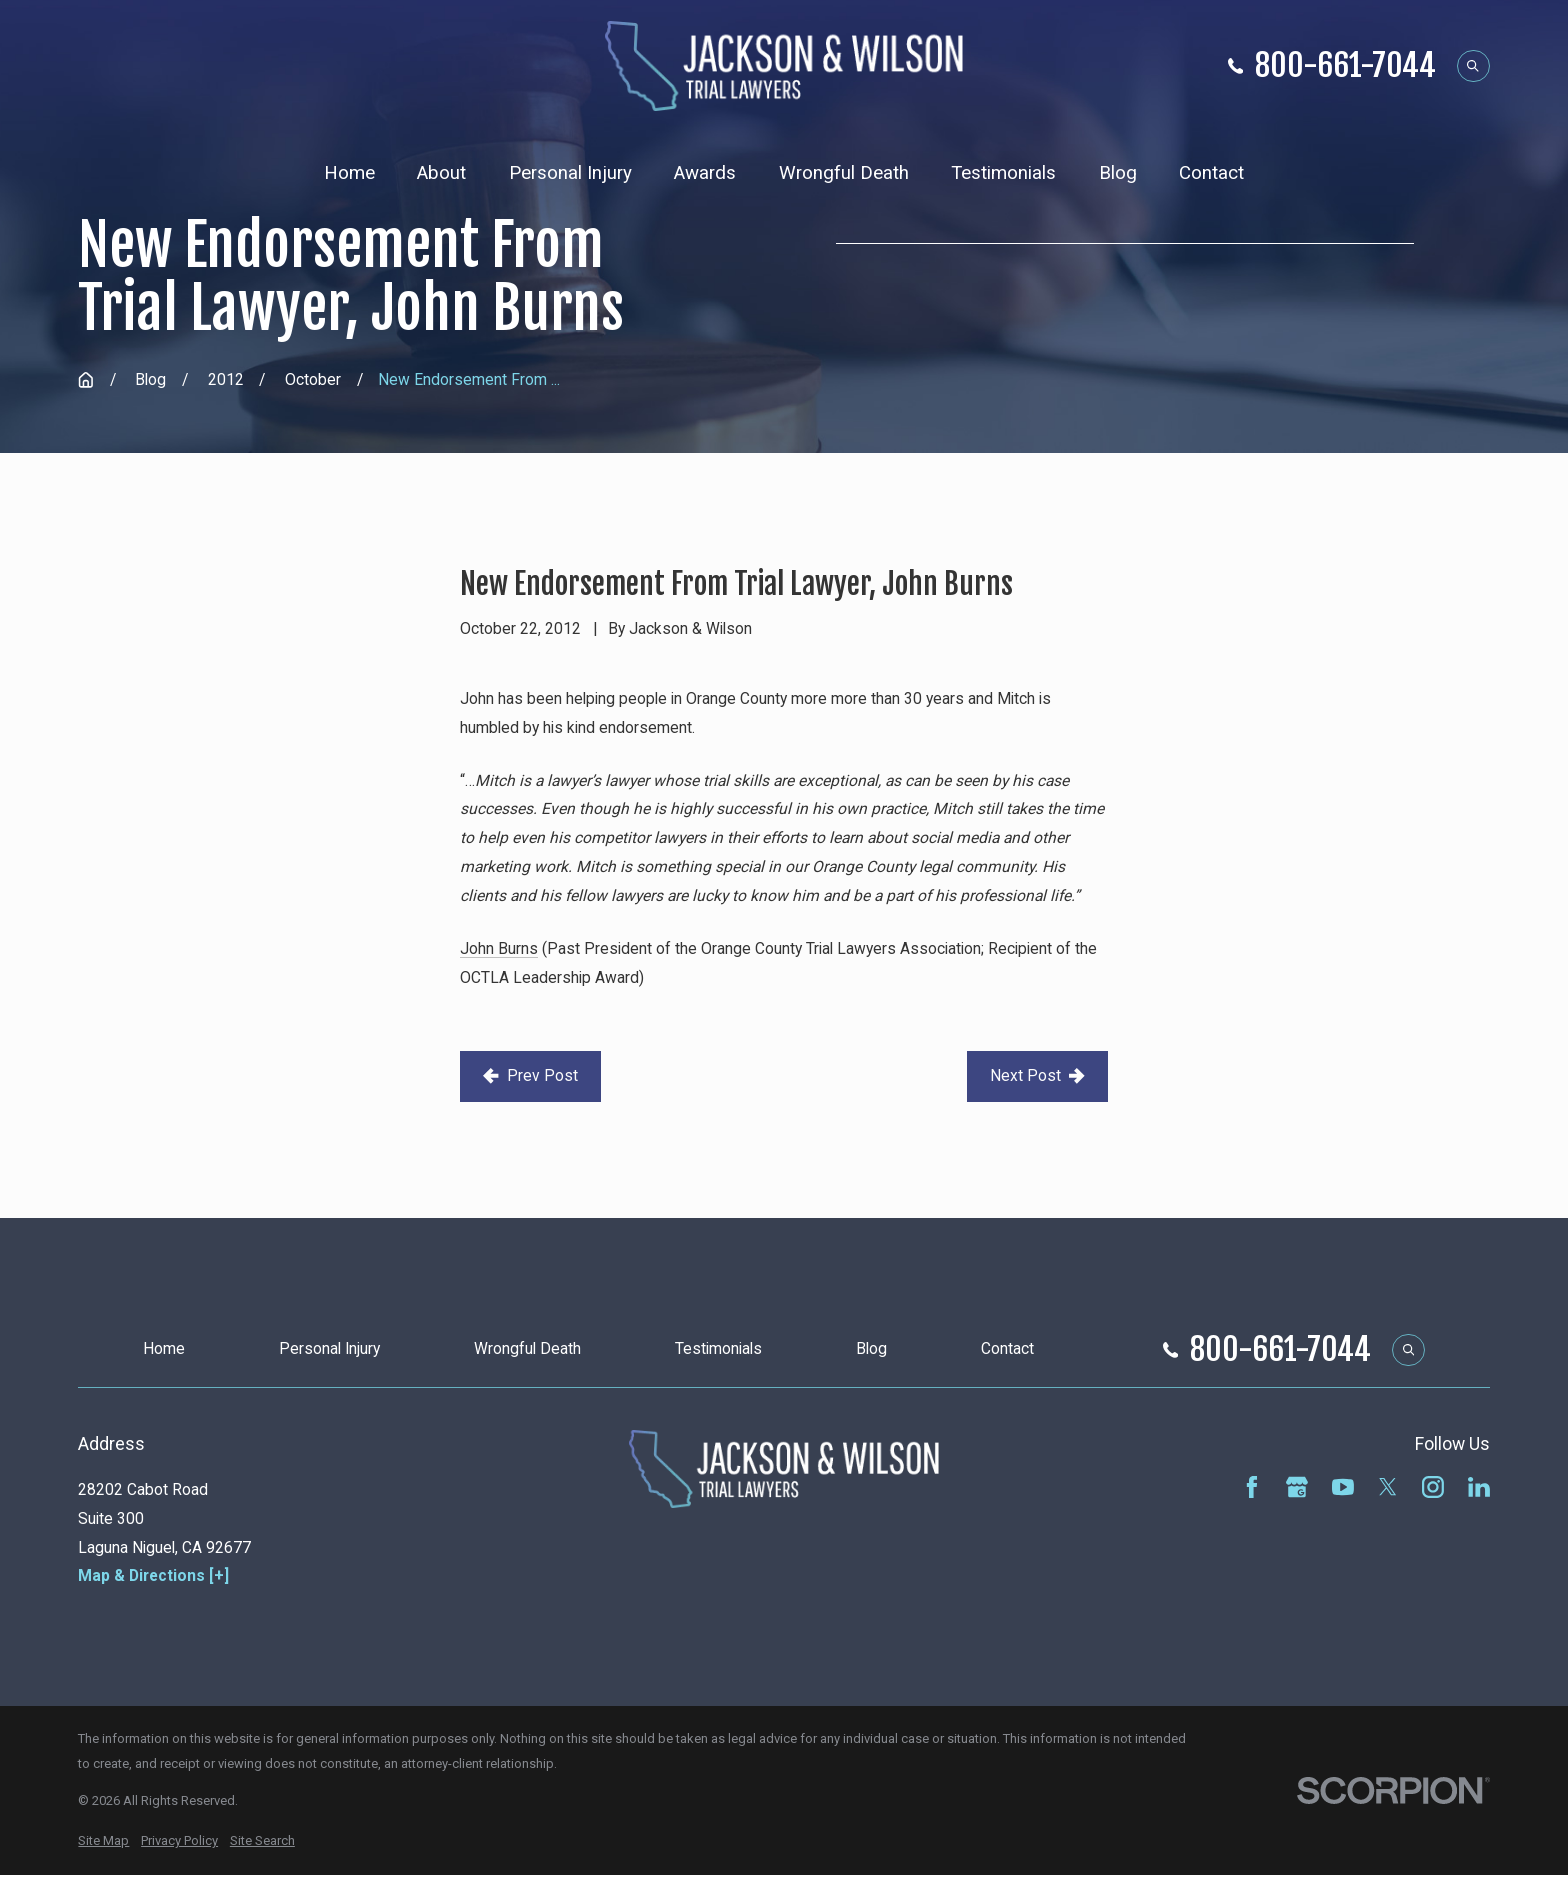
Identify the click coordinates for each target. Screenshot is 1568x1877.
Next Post (1037, 1075)
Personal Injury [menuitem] (570, 173)
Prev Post (530, 1075)
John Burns (499, 948)
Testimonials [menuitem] (1003, 173)
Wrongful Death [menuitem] (844, 173)
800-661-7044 (1345, 65)
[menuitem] (103, 1841)
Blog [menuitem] (1118, 173)
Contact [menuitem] (1211, 173)
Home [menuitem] (349, 173)
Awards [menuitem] (705, 173)
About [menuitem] (441, 173)
